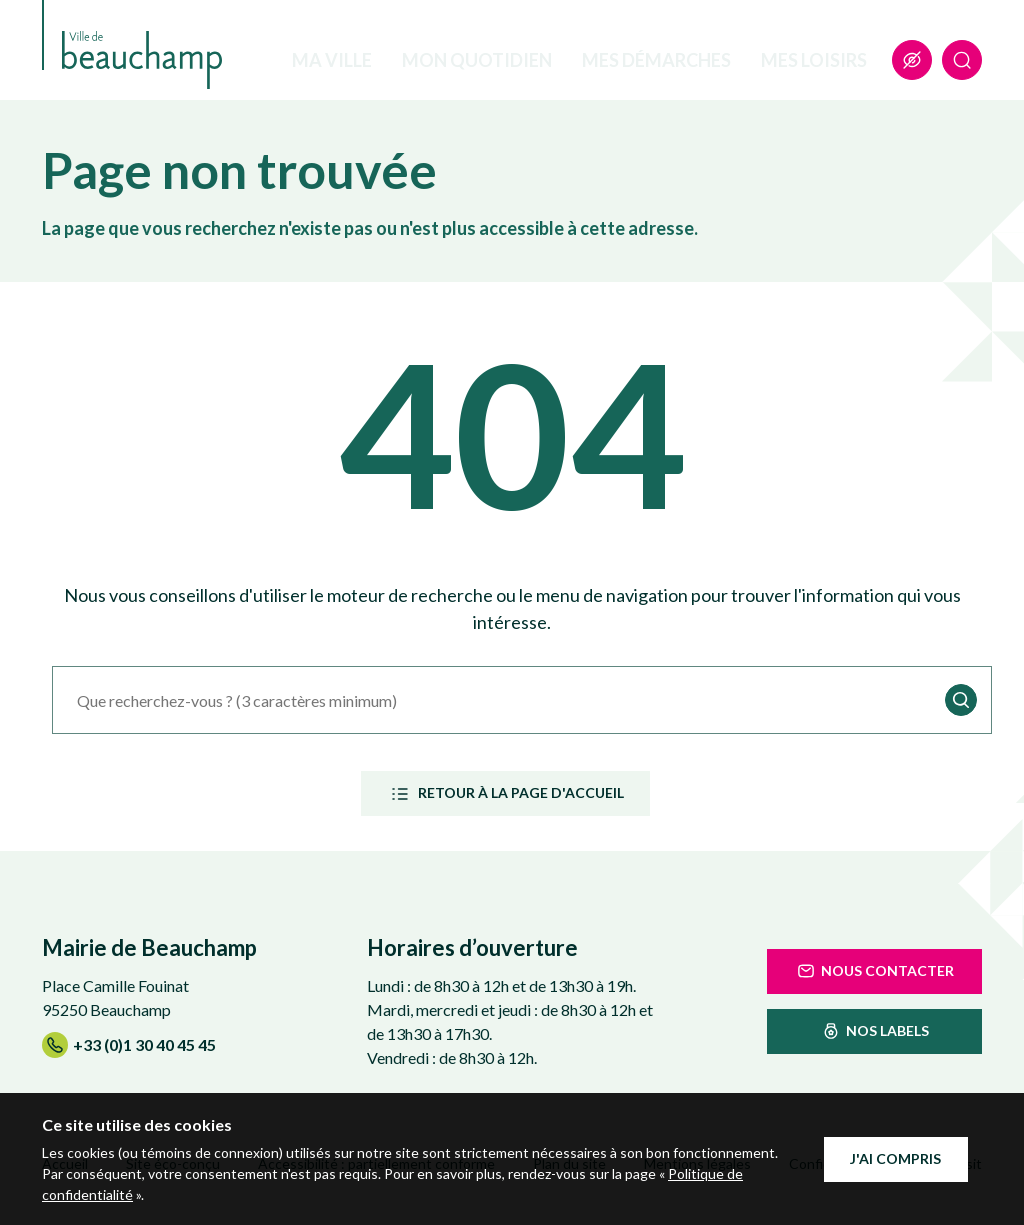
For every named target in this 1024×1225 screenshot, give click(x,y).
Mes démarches (656, 60)
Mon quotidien (477, 60)
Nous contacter (875, 971)
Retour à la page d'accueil (505, 794)
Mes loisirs (814, 60)
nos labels (875, 1031)
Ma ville (332, 60)
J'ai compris (895, 1158)
